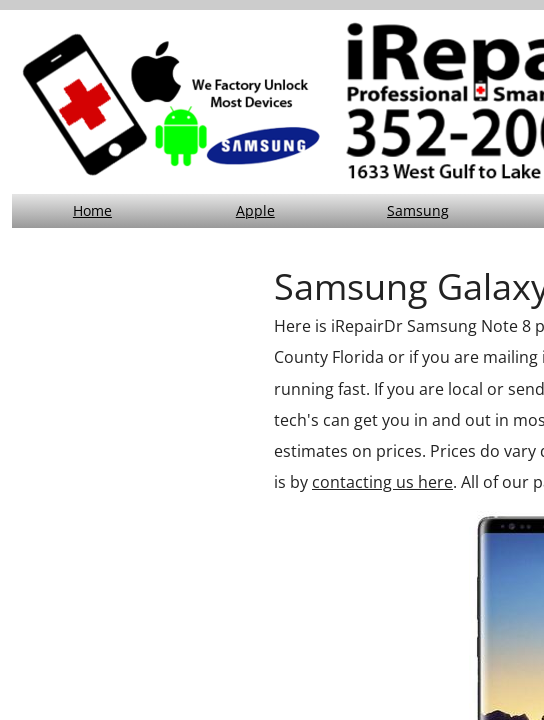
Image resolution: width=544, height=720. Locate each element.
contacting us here (382, 482)
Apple (255, 210)
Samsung (418, 210)
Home (92, 210)
